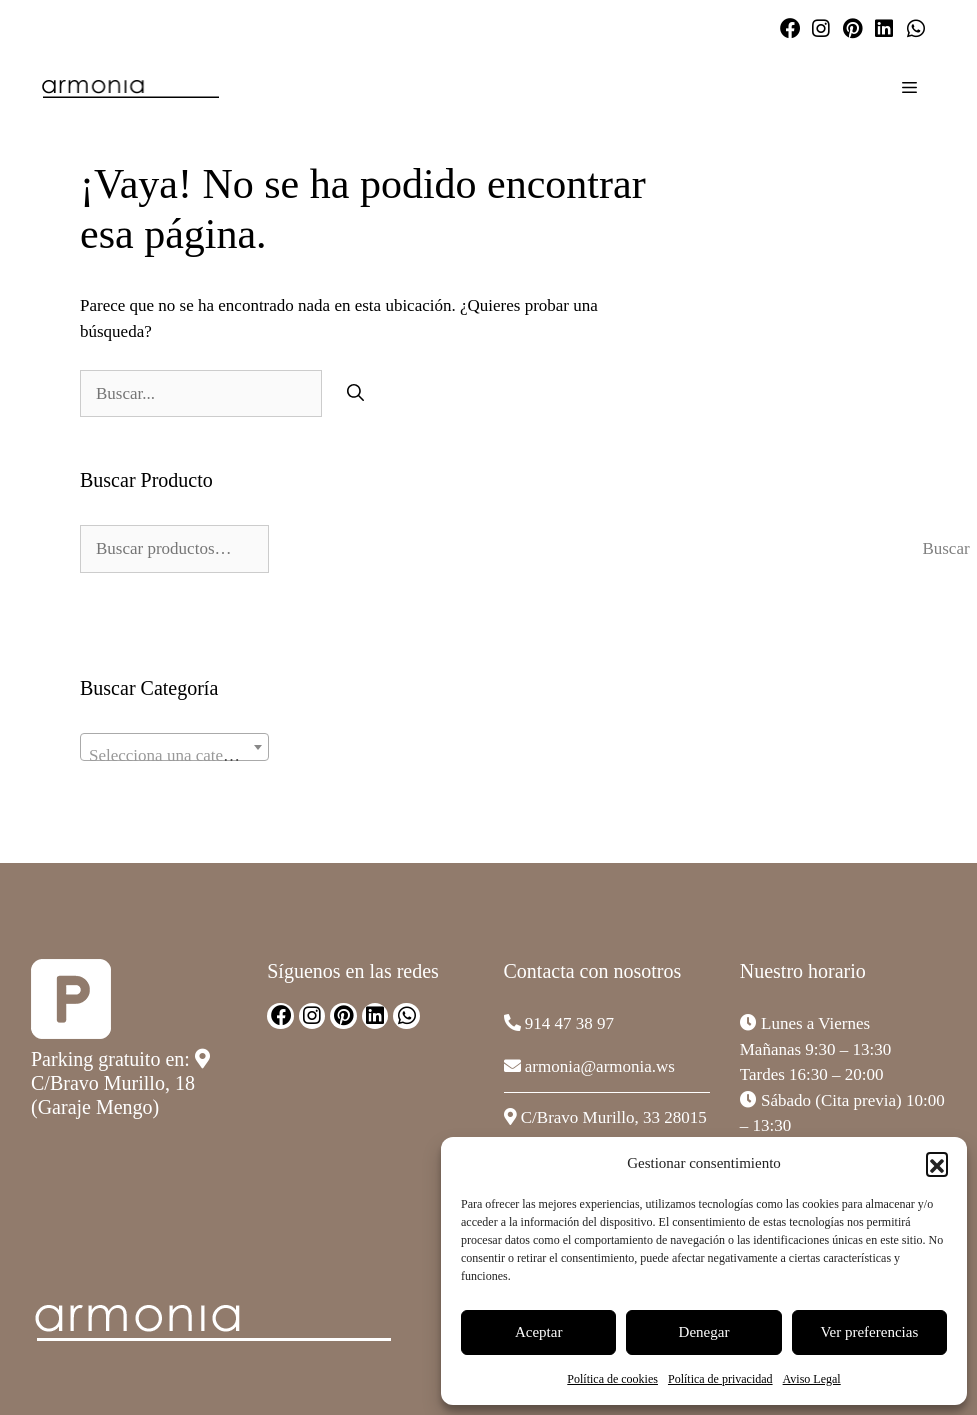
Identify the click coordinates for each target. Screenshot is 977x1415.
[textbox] (174, 756)
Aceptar (538, 1332)
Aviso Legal (812, 1379)
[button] (937, 1163)
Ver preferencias (869, 1332)
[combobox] (174, 747)
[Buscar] (355, 394)
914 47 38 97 (569, 1023)
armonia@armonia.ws (600, 1066)
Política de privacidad (720, 1379)
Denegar (704, 1332)
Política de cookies (612, 1379)
